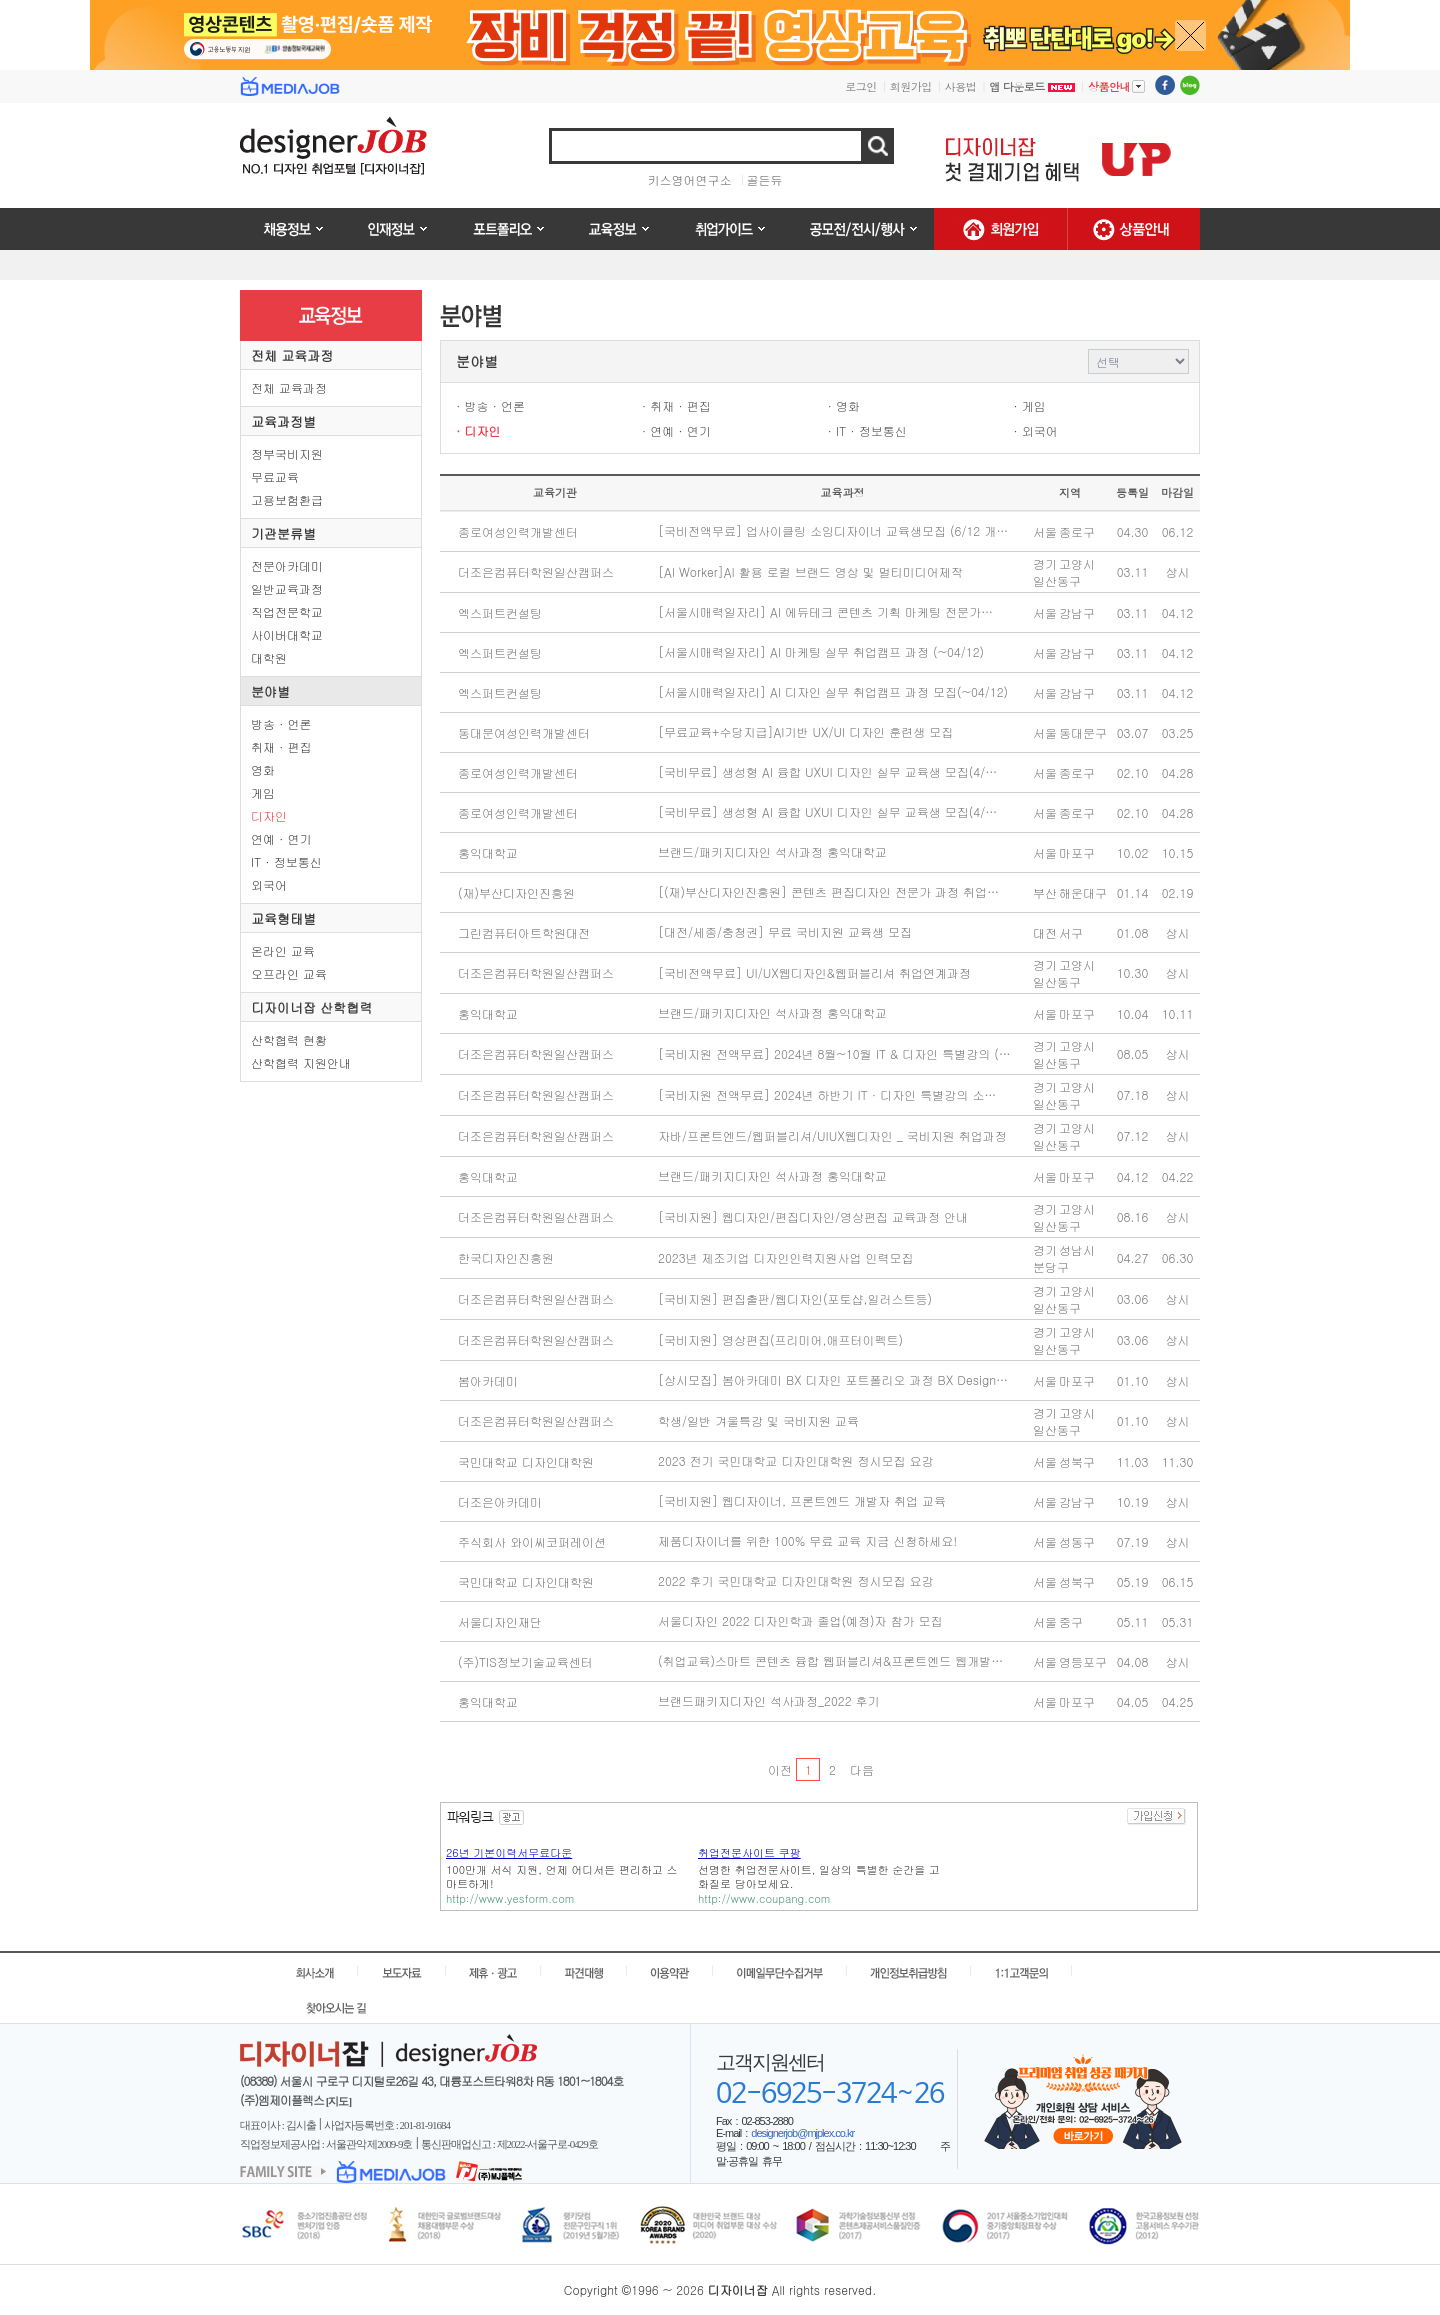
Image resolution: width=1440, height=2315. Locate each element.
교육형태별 (283, 918)
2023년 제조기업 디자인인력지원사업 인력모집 (786, 1257)
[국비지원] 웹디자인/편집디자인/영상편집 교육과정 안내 (813, 1216)
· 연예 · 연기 (676, 430)
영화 (263, 769)
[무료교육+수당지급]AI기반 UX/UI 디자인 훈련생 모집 (805, 731)
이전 (779, 1769)
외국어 (269, 884)
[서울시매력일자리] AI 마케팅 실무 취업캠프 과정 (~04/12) (821, 651)
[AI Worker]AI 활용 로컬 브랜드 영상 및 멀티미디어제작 (810, 571)
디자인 (269, 815)
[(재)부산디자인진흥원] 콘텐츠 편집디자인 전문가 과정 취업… (828, 891)
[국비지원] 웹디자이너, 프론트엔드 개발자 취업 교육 (802, 1500)
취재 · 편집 (281, 746)
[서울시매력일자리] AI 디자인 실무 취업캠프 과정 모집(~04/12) (833, 691)
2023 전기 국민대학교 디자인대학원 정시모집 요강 (796, 1460)
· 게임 (1029, 405)
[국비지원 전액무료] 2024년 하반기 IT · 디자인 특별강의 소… (827, 1094)
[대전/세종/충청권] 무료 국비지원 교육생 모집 (785, 931)
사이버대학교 (287, 634)
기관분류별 (283, 533)
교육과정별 (283, 421)
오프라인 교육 (289, 973)
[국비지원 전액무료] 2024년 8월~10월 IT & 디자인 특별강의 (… (834, 1053)
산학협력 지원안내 (301, 1062)
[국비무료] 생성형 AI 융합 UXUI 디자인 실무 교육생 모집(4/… (827, 771)
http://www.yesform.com (510, 1898)
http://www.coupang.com (764, 1898)
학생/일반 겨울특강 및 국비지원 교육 (758, 1420)
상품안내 (1116, 86)
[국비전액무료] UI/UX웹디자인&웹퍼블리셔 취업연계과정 (814, 972)
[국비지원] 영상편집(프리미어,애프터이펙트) (780, 1339)
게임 (263, 792)
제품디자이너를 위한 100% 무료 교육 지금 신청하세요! (807, 1540)
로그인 (861, 86)
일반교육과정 (287, 588)
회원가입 (911, 86)
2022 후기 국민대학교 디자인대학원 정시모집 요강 (796, 1580)
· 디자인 (478, 430)
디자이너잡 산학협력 (311, 1007)
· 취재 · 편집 (676, 405)
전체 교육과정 (292, 355)
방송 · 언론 (281, 723)
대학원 (269, 657)
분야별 (270, 691)
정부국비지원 (287, 453)
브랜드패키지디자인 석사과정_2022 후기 (769, 1700)
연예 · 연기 (281, 838)
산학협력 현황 (289, 1039)
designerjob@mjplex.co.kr (802, 2133)
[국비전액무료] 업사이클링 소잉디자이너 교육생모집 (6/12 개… (833, 530)
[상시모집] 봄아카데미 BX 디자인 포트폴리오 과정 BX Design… (833, 1379)
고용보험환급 (287, 499)
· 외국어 (1035, 430)
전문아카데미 (287, 565)
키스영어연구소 (690, 179)
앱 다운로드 (1032, 86)
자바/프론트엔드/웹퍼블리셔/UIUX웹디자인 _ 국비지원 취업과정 (832, 1135)
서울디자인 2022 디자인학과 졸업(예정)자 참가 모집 (800, 1620)
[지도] (338, 2101)
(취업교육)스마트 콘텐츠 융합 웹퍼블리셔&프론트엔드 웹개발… (830, 1660)
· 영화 (844, 405)
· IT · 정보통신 (867, 430)
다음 (861, 1769)
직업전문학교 (287, 611)
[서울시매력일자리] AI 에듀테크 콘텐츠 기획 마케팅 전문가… (825, 611)
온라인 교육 (283, 950)
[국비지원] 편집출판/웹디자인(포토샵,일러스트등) (795, 1298)
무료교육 (275, 476)
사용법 (961, 86)
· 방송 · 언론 (490, 405)
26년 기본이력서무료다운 (509, 1852)
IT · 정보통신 (286, 861)
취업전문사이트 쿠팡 (749, 1852)
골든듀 (765, 179)
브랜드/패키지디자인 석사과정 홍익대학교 (772, 851)
